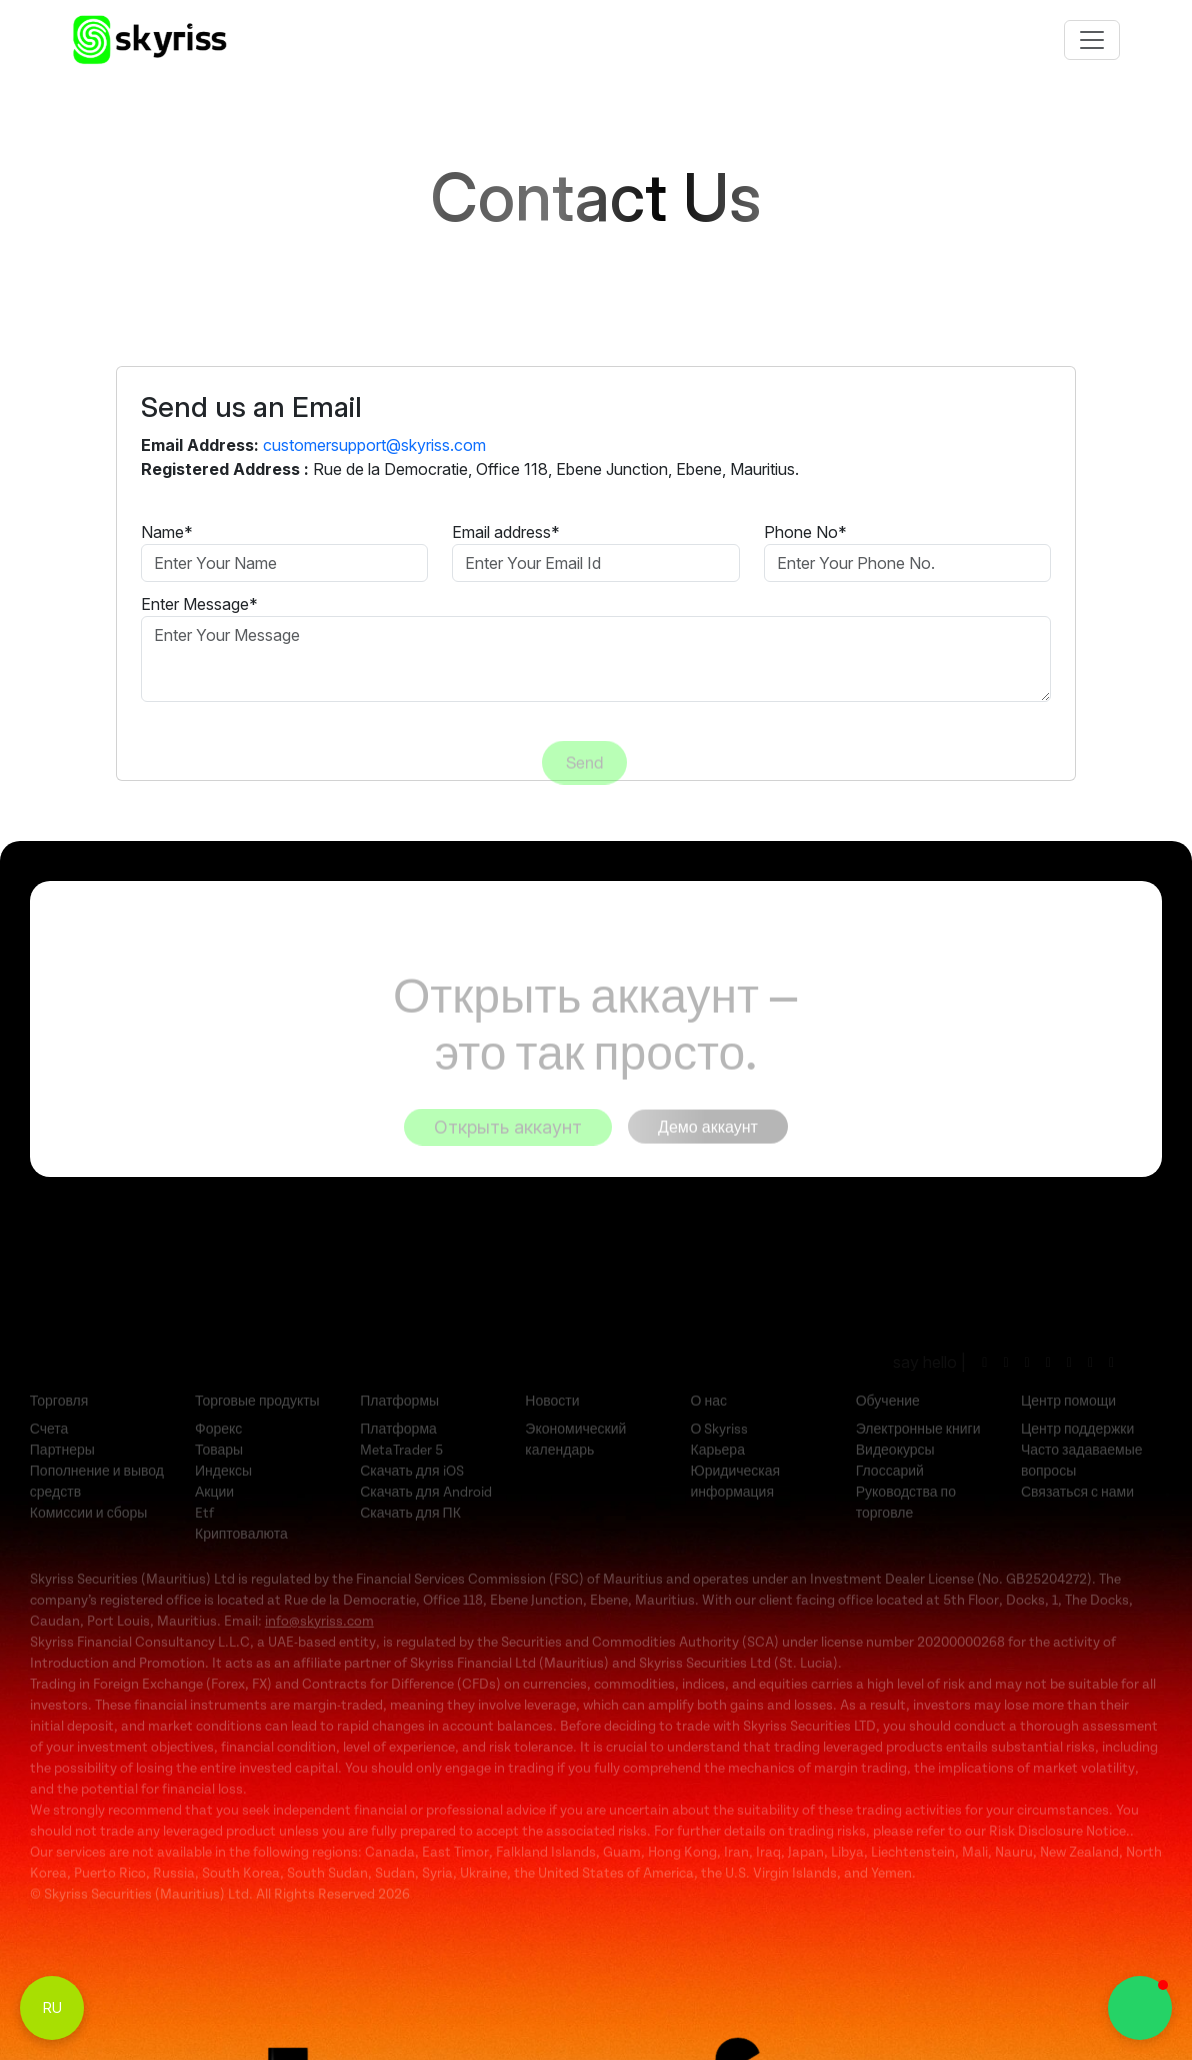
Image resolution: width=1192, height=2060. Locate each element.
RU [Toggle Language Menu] (52, 2007)
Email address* (506, 532)
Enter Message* (199, 604)
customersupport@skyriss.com (374, 445)
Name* (167, 532)
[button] (1140, 2008)
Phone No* (805, 532)
